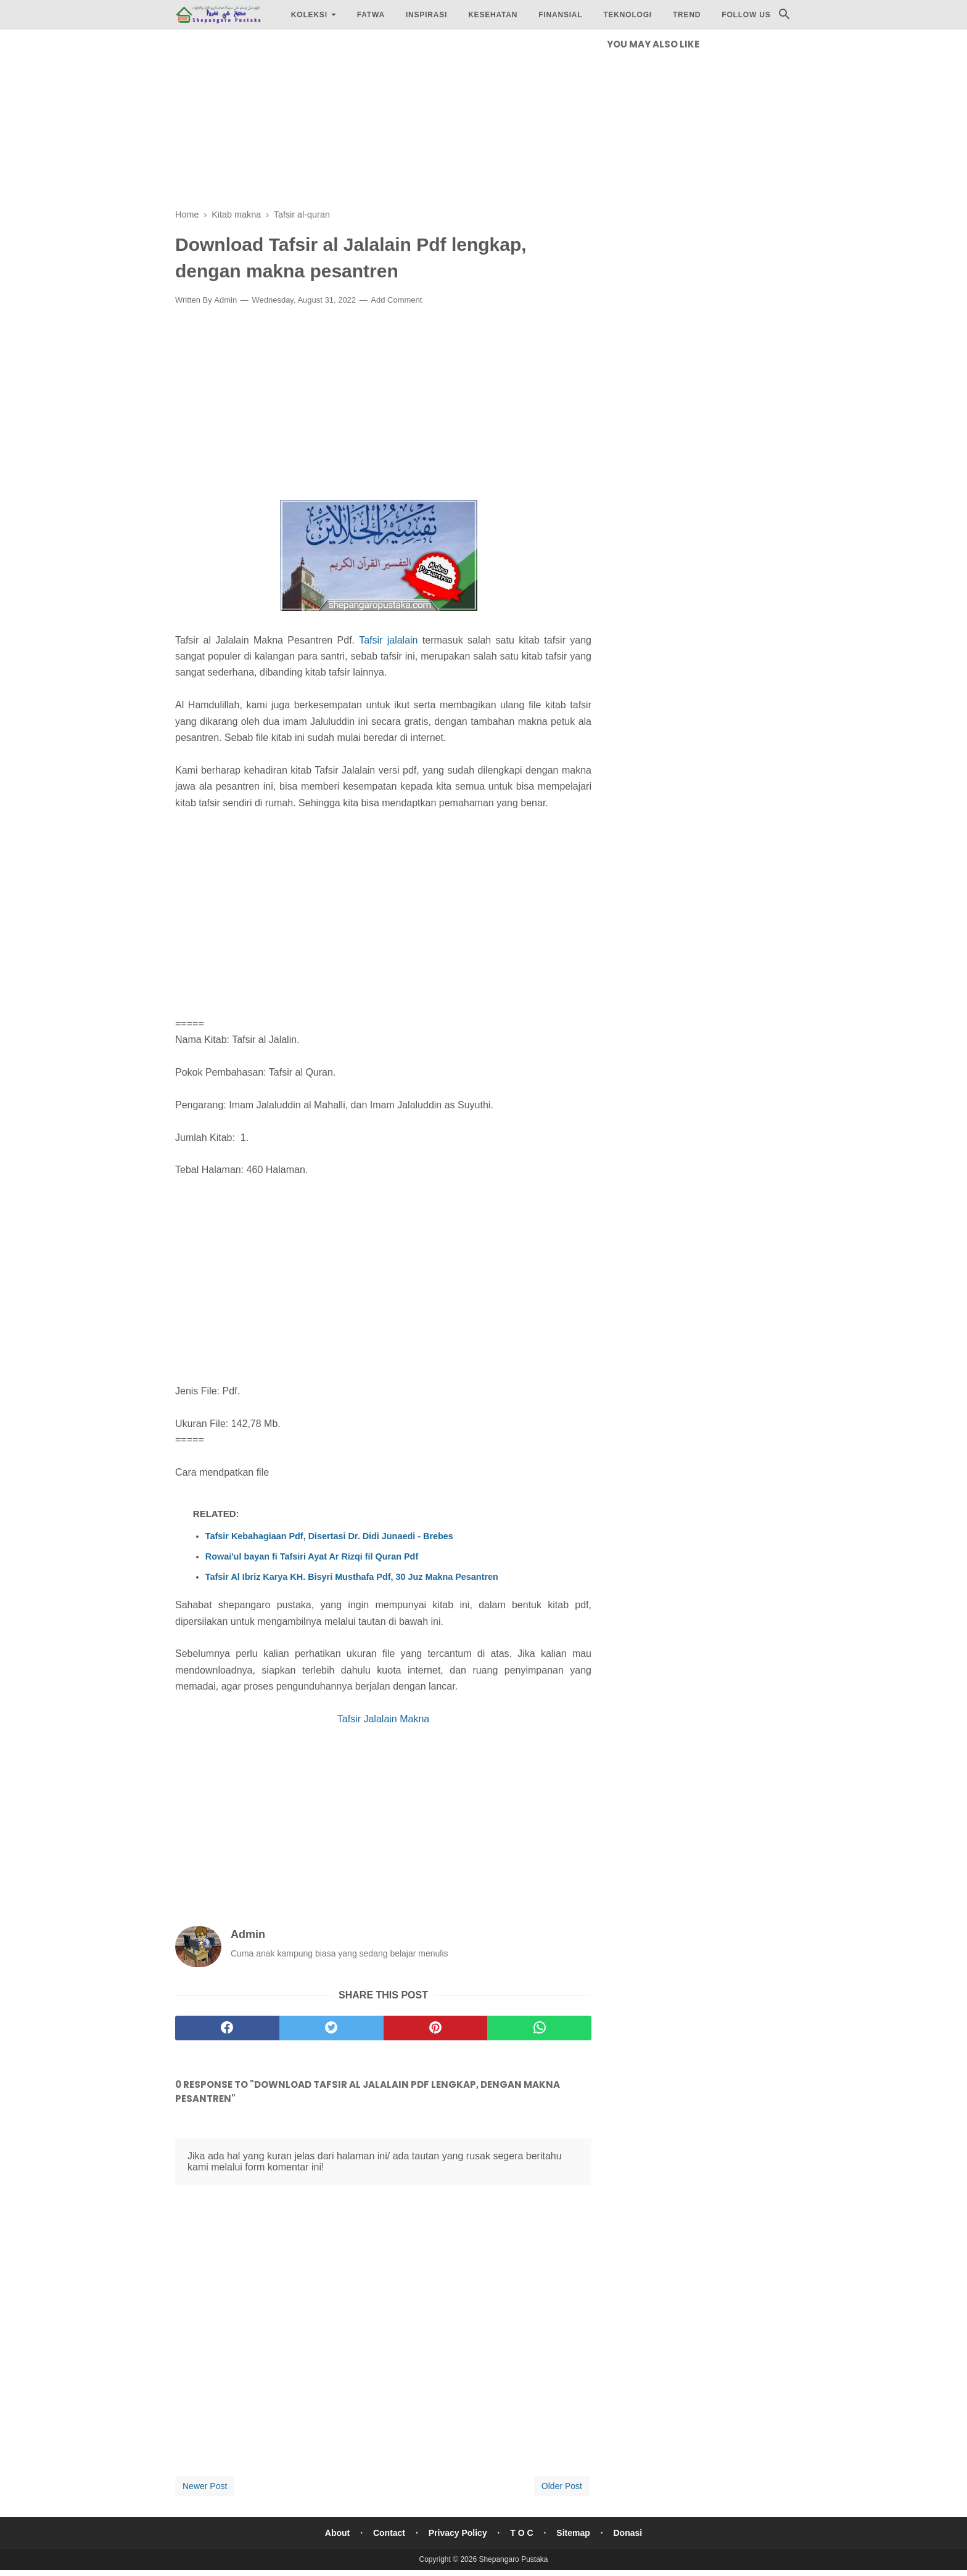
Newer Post (205, 2486)
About (337, 2533)
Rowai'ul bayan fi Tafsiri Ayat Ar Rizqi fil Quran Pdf (311, 1556)
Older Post (561, 2486)
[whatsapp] (539, 2028)
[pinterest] (436, 2028)
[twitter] (331, 2028)
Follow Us (746, 14)
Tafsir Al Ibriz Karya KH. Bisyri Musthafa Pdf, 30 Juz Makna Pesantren (351, 1577)
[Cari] (784, 17)
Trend (687, 14)
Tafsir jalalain (388, 640)
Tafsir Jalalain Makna (383, 1719)
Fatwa (371, 14)
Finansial (560, 14)
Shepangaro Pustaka (513, 2559)
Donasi (628, 2533)
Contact (389, 2533)
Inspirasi (426, 14)
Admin (225, 300)
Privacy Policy (458, 2533)
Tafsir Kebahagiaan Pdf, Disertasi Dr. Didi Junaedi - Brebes (329, 1536)
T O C (521, 2533)
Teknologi (627, 14)
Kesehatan (492, 14)
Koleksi (309, 14)
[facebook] (227, 2028)
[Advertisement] (383, 123)
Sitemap (573, 2533)
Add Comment (396, 300)
